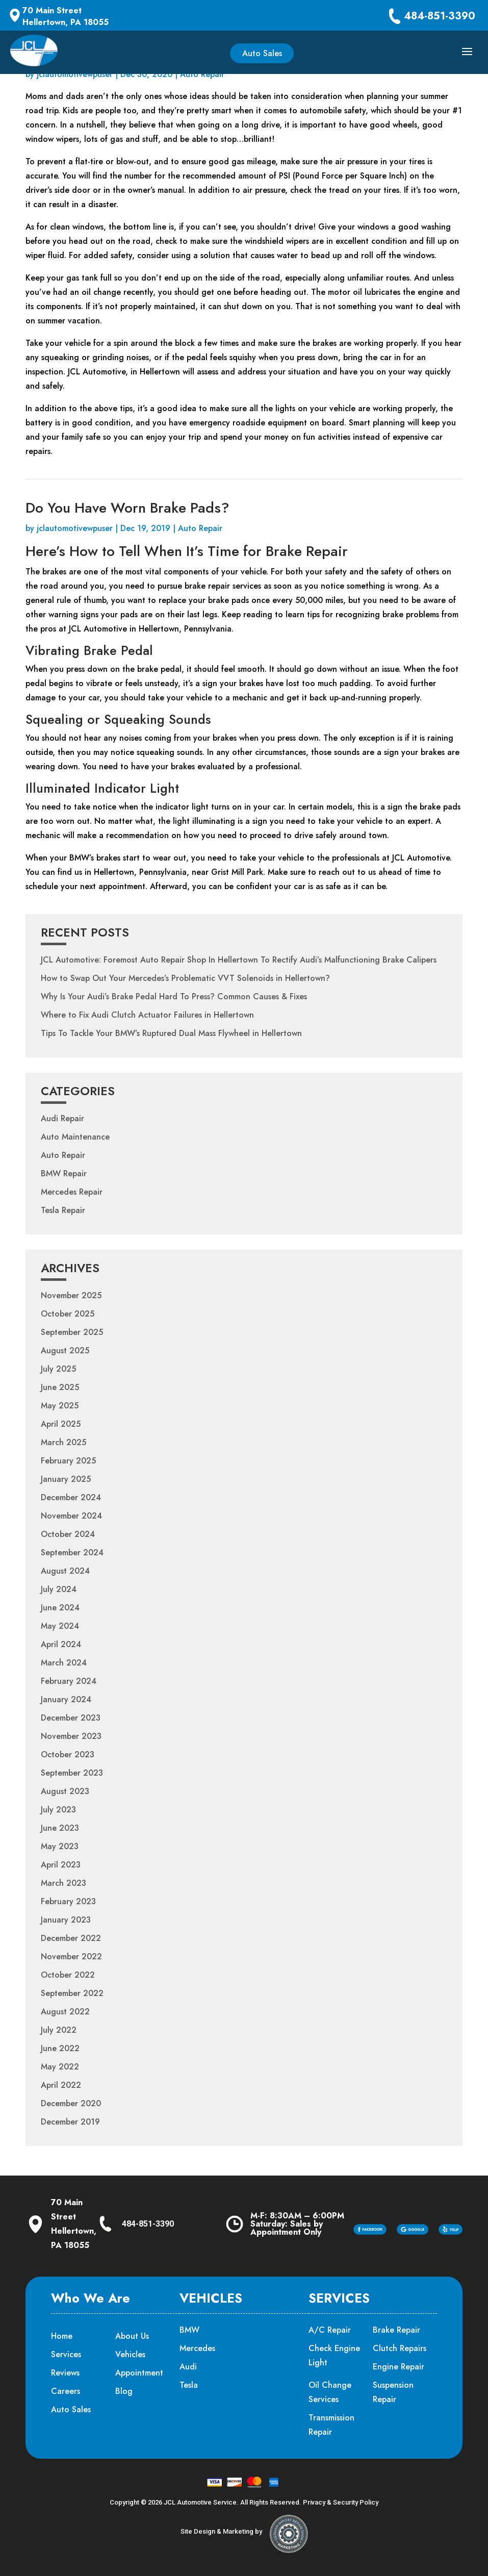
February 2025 (68, 1461)
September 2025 (72, 1332)
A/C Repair (330, 2330)
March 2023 (63, 1883)
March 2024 (64, 1663)
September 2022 (72, 1993)
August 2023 (65, 1791)
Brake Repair (396, 2330)
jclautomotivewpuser (75, 74)
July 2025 (58, 1369)
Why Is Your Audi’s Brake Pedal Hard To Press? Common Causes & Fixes (174, 996)
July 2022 (58, 2030)
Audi (188, 2366)
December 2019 (70, 2122)
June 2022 (60, 2048)
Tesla (188, 2385)
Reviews (65, 2373)
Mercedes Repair (71, 1192)
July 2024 (58, 1589)
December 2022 (71, 1938)
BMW (189, 2330)
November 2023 (71, 1736)
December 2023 (70, 1718)
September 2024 (72, 1552)
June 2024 (60, 1607)
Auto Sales (262, 53)
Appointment (139, 2373)
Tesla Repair (63, 1210)
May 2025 (60, 1405)
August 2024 (65, 1571)
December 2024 (71, 1497)
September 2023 (72, 1773)
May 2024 (60, 1626)
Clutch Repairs (399, 2348)
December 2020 (71, 2103)
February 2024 (68, 1681)
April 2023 (61, 1865)
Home (61, 2336)
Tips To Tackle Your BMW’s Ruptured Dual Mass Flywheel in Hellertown (171, 1033)
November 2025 (71, 1295)
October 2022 (68, 1975)
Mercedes (197, 2348)
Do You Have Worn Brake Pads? (127, 507)
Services (66, 2354)
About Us (132, 2336)
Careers (65, 2391)
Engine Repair (398, 2366)
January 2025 (66, 1479)
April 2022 (61, 2085)
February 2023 (68, 1901)
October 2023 (67, 1754)
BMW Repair (64, 1173)
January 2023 (66, 1920)
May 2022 (60, 2067)
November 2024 (71, 1516)
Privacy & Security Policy (340, 2502)
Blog (124, 2391)
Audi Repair (62, 1118)
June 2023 (60, 1828)
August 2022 (65, 2011)
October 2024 (68, 1534)
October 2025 (67, 1314)
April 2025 (61, 1424)
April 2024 (61, 1644)
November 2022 (71, 1956)
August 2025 (65, 1350)
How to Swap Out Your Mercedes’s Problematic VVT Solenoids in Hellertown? (185, 978)
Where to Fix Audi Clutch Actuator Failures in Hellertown (147, 1015)
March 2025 (63, 1442)
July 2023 (58, 1809)
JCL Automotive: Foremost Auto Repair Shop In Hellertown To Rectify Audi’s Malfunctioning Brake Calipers (238, 960)
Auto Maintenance (75, 1137)
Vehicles (130, 2354)
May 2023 (60, 1846)
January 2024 (66, 1699)
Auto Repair (202, 74)
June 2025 (60, 1387)
